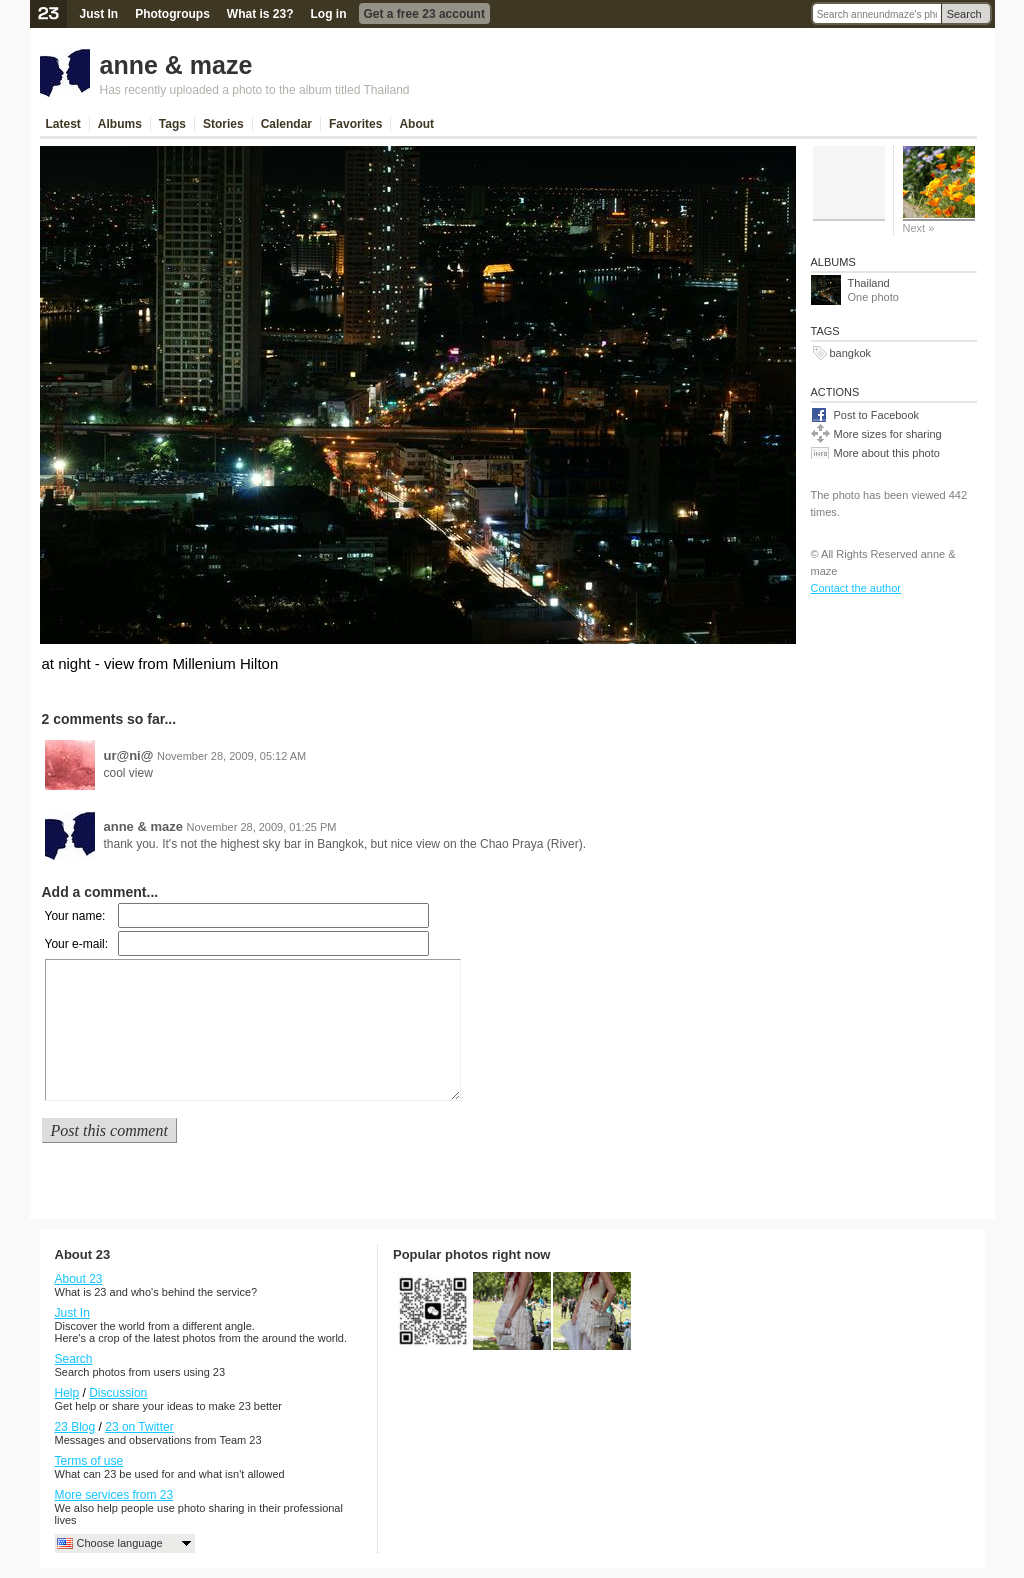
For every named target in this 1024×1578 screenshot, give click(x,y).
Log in (329, 14)
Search (964, 14)
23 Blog (75, 1427)
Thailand (869, 283)
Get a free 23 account (424, 14)
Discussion (118, 1393)
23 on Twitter (139, 1427)
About (416, 124)
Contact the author (856, 588)
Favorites (355, 124)
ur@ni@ (129, 755)
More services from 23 (114, 1495)
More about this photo (887, 453)
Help (67, 1393)
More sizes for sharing (888, 434)
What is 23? (260, 14)
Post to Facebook (877, 415)
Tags (172, 124)
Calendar (286, 124)
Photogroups (172, 14)
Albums (120, 124)
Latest (63, 124)
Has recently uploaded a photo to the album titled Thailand (255, 90)
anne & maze (176, 65)
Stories (223, 124)
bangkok (851, 353)
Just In (99, 14)
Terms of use (89, 1461)
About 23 (79, 1279)
